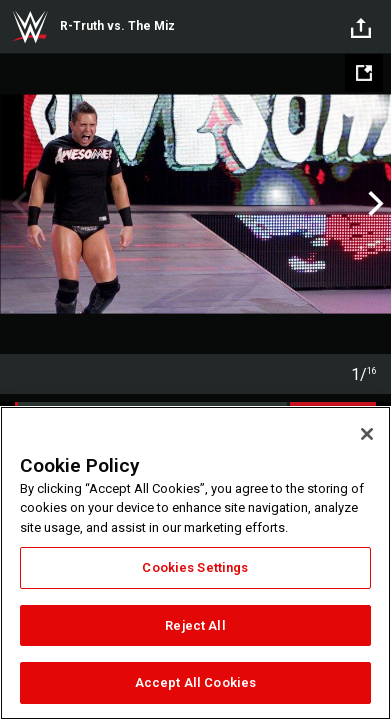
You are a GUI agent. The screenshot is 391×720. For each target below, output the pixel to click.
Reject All (195, 625)
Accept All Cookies (195, 682)
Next (373, 204)
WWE (30, 27)
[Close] (367, 434)
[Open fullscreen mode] (364, 73)
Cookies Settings (195, 567)
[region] (195, 563)
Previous (17, 204)
